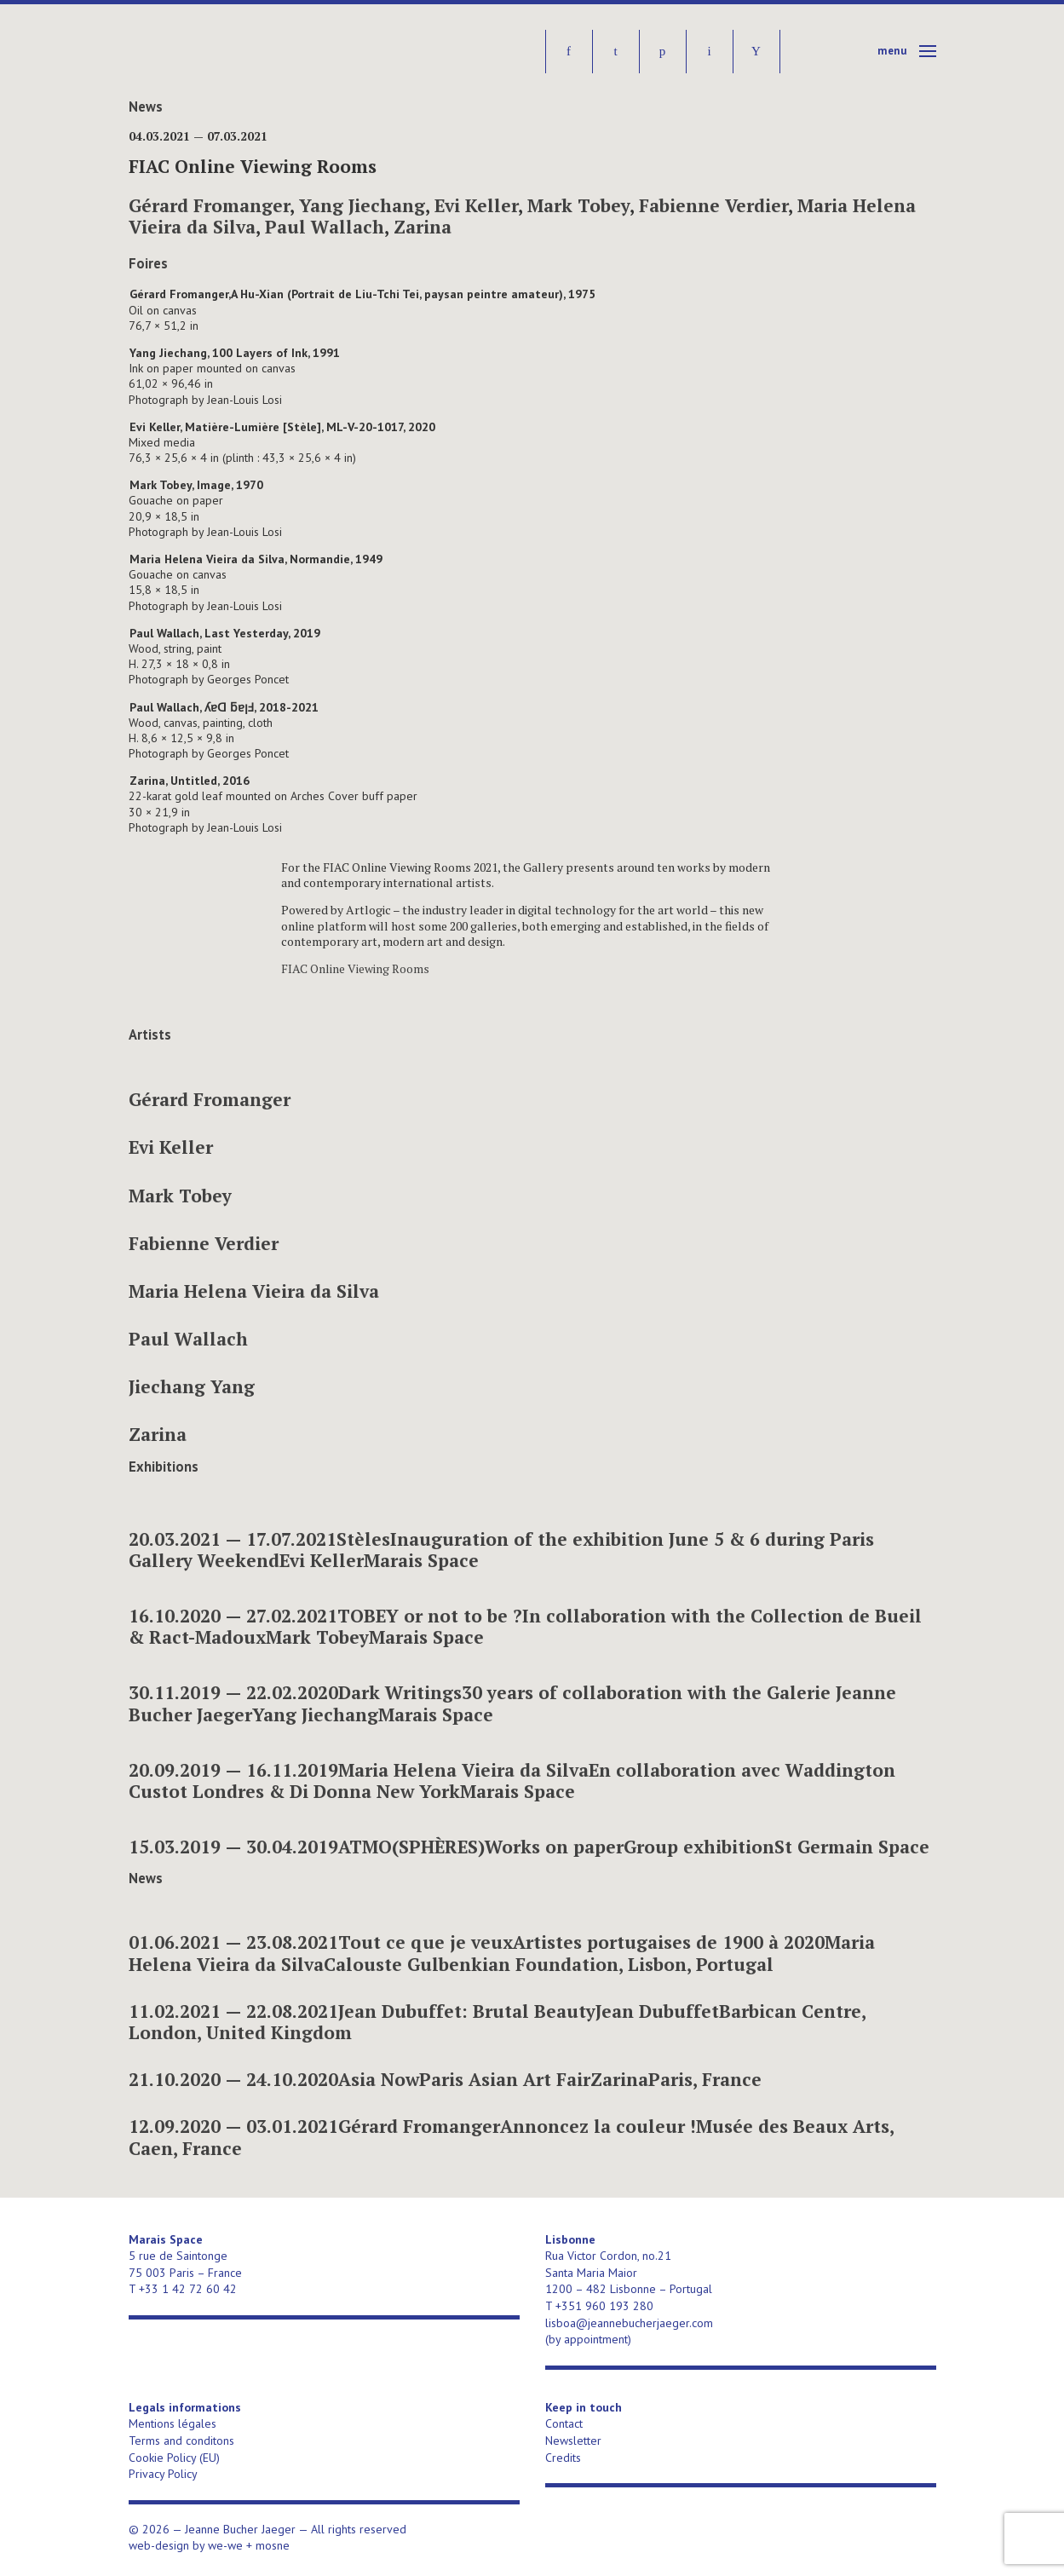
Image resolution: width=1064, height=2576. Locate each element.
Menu (892, 50)
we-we (225, 2545)
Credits (563, 2457)
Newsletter (573, 2440)
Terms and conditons (181, 2440)
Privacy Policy (163, 2473)
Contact (564, 2423)
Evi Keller (476, 205)
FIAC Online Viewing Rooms (355, 968)
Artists (150, 1034)
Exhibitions (163, 1466)
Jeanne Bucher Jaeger (259, 51)
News (146, 106)
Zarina (422, 227)
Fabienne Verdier (713, 205)
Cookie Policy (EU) (174, 2457)
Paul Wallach (324, 227)
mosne (273, 2545)
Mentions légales (172, 2423)
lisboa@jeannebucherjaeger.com (629, 2323)
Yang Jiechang (362, 205)
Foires (148, 263)
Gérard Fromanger (209, 205)
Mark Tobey (578, 205)
